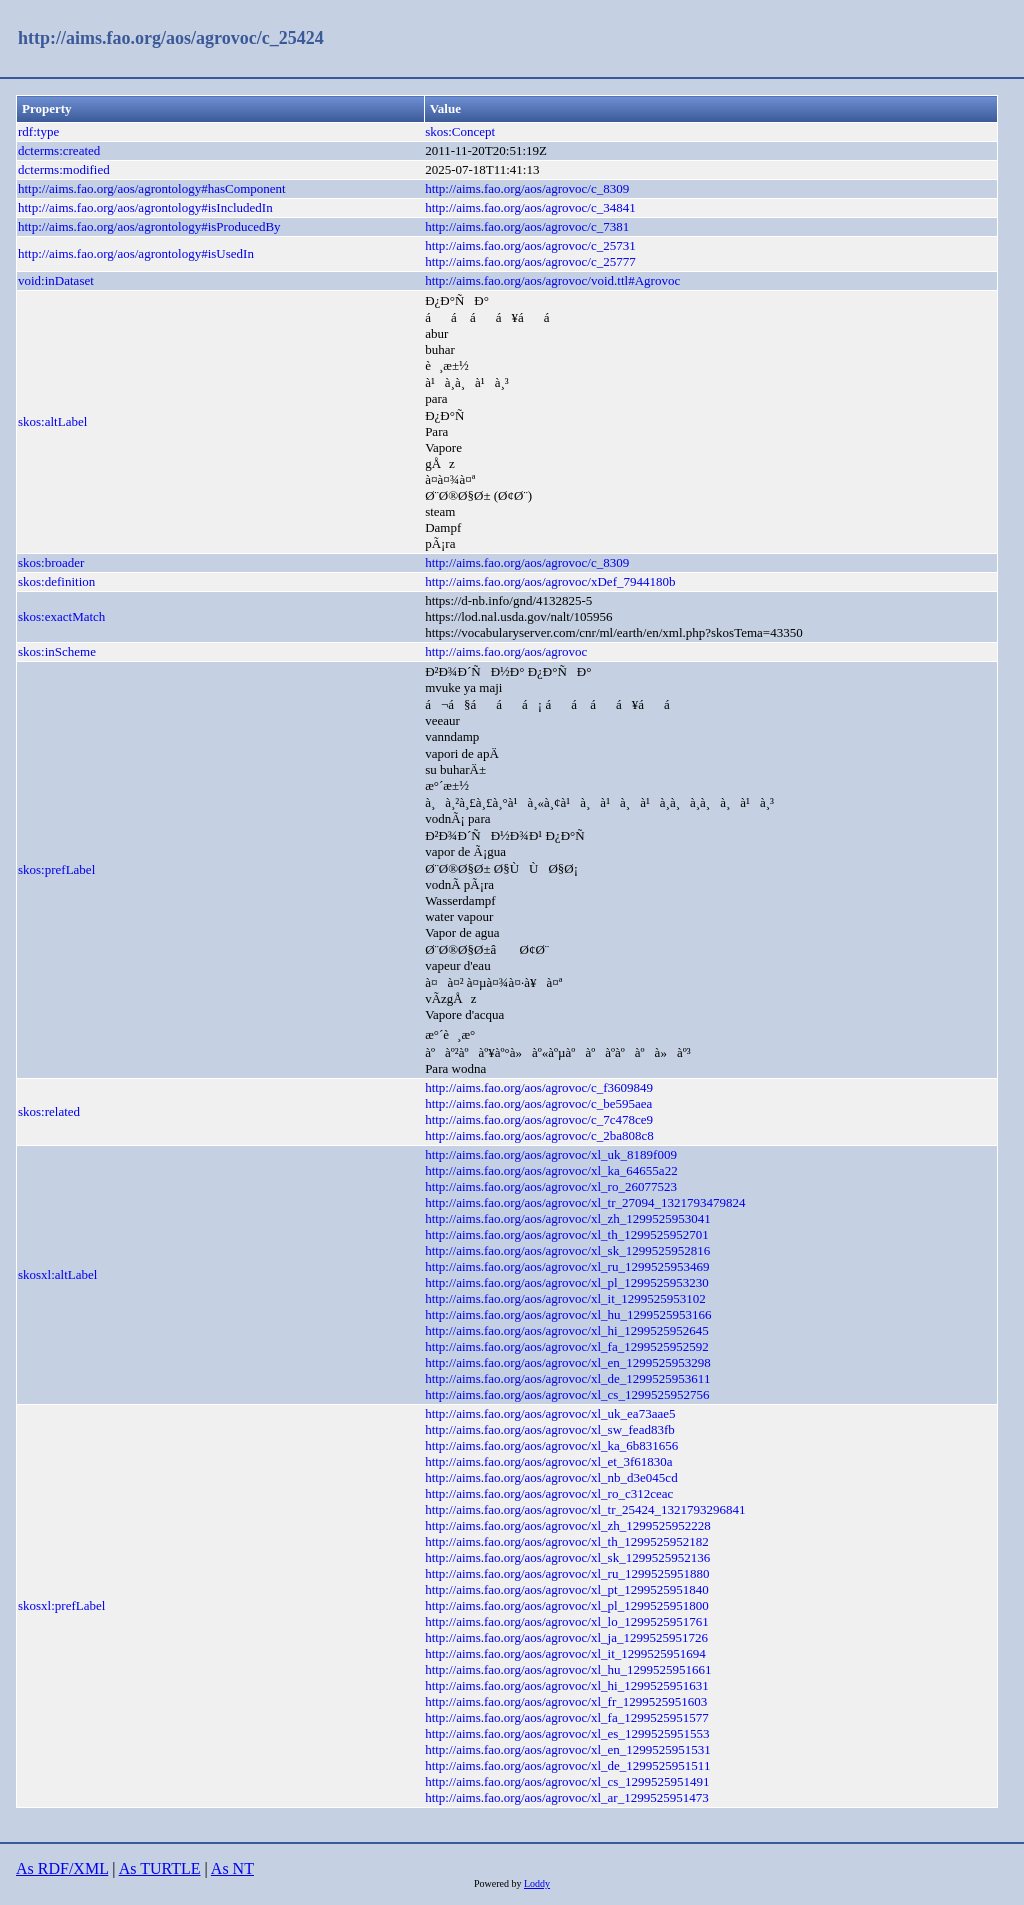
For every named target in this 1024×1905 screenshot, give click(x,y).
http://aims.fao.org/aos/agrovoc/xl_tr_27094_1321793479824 (585, 1202)
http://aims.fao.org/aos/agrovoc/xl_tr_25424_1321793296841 (585, 1509)
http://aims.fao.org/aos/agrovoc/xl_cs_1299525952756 (567, 1394)
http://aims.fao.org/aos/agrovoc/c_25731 (530, 245)
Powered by (499, 1883)
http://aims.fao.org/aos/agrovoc (506, 651)
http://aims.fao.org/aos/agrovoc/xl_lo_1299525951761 (567, 1621)
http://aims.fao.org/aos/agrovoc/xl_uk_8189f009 (551, 1154)
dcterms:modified (64, 169)
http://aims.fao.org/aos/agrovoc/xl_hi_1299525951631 (567, 1685)
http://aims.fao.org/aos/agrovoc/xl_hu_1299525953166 (568, 1314)
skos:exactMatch (61, 616)
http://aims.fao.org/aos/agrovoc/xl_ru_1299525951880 (567, 1573)
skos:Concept (460, 131)
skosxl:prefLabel (61, 1605)
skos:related (49, 1111)
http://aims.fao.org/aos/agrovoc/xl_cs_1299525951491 (567, 1781)
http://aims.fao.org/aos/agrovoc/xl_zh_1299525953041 (568, 1218)
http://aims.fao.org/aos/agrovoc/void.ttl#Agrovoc (552, 280)
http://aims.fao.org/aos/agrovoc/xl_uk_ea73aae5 (550, 1413)
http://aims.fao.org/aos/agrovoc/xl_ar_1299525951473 (567, 1797)
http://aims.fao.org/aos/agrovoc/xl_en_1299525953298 (568, 1362)
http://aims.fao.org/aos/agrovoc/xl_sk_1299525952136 (567, 1557)
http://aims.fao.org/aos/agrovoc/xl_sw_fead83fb (550, 1429)
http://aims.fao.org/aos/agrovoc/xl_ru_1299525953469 (567, 1266)
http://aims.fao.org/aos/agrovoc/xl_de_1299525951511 (567, 1765)
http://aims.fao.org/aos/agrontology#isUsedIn (136, 253)
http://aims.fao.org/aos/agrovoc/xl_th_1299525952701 (567, 1234)
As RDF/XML (62, 1868)
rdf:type (38, 131)
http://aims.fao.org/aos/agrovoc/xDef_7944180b (550, 581)
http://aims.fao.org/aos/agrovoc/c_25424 (171, 38)
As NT (232, 1868)
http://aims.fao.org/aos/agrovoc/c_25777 (530, 261)
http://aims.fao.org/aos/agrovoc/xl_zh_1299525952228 (568, 1525)
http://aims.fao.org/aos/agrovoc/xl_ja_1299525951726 (566, 1637)
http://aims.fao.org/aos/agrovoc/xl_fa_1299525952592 (567, 1346)
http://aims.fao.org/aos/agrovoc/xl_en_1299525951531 (568, 1749)
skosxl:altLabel (57, 1274)
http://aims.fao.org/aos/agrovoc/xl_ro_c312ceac (549, 1493)
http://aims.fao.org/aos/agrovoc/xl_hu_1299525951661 (568, 1669)
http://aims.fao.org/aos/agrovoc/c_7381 (527, 226)
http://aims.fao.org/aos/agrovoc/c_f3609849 (539, 1087)
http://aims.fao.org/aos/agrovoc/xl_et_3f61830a (548, 1461)
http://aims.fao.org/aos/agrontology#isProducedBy (149, 226)
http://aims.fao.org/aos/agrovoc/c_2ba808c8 (539, 1135)
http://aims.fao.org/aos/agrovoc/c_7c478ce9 (539, 1119)
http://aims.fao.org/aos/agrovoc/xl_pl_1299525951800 (567, 1605)
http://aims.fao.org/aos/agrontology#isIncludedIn (145, 207)
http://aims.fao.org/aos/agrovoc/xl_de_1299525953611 (567, 1378)
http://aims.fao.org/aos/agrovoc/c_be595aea (538, 1103)
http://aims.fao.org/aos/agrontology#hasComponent (152, 188)
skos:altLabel (52, 421)
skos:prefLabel (56, 869)
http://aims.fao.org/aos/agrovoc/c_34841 (530, 207)
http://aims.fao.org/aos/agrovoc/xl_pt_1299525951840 (567, 1589)
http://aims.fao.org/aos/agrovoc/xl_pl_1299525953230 (567, 1282)
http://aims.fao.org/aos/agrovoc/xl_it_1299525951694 (565, 1653)
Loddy (537, 1883)
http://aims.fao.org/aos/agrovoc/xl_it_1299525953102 (565, 1298)
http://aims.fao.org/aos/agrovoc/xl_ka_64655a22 (551, 1170)
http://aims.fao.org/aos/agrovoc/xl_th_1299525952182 (567, 1541)
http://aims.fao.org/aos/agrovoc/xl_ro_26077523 (551, 1186)
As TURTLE (160, 1868)
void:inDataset (56, 280)
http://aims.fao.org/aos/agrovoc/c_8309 (527, 188)
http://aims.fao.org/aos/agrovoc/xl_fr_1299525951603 (566, 1701)
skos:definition (56, 581)
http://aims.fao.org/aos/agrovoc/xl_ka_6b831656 (551, 1445)
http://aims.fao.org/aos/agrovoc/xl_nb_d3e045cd (551, 1477)
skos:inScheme (57, 651)
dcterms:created (59, 150)
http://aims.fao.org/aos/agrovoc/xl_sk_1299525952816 (567, 1250)
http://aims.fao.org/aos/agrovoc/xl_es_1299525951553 (567, 1733)
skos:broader (51, 562)
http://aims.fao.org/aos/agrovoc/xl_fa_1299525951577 (567, 1717)
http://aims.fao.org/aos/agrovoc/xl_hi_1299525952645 (567, 1330)
